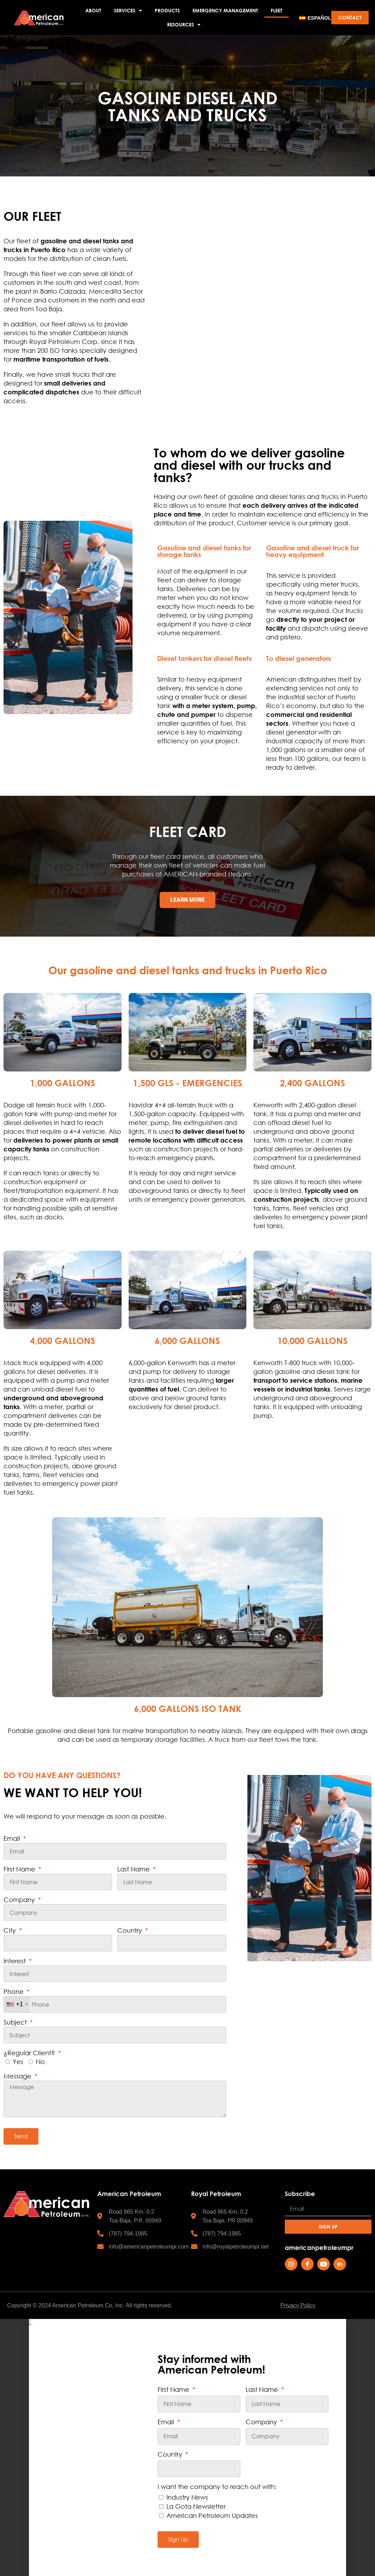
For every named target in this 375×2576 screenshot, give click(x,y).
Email (13, 1838)
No (40, 2061)
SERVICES (128, 11)
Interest (15, 1961)
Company (20, 1899)
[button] (187, 2322)
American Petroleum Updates (212, 2515)
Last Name (134, 1869)
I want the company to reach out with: (217, 2486)
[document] (187, 2447)
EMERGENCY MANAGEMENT (225, 10)
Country (130, 1930)
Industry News (187, 2497)
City (11, 1930)
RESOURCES (184, 25)
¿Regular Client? (30, 2053)
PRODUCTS (167, 10)
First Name (20, 1869)
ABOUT (93, 10)
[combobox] (17, 2004)
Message (18, 2076)
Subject (16, 2022)
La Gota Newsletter (196, 2506)
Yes (18, 2061)
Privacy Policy (297, 2305)
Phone (14, 1991)
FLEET (276, 10)
